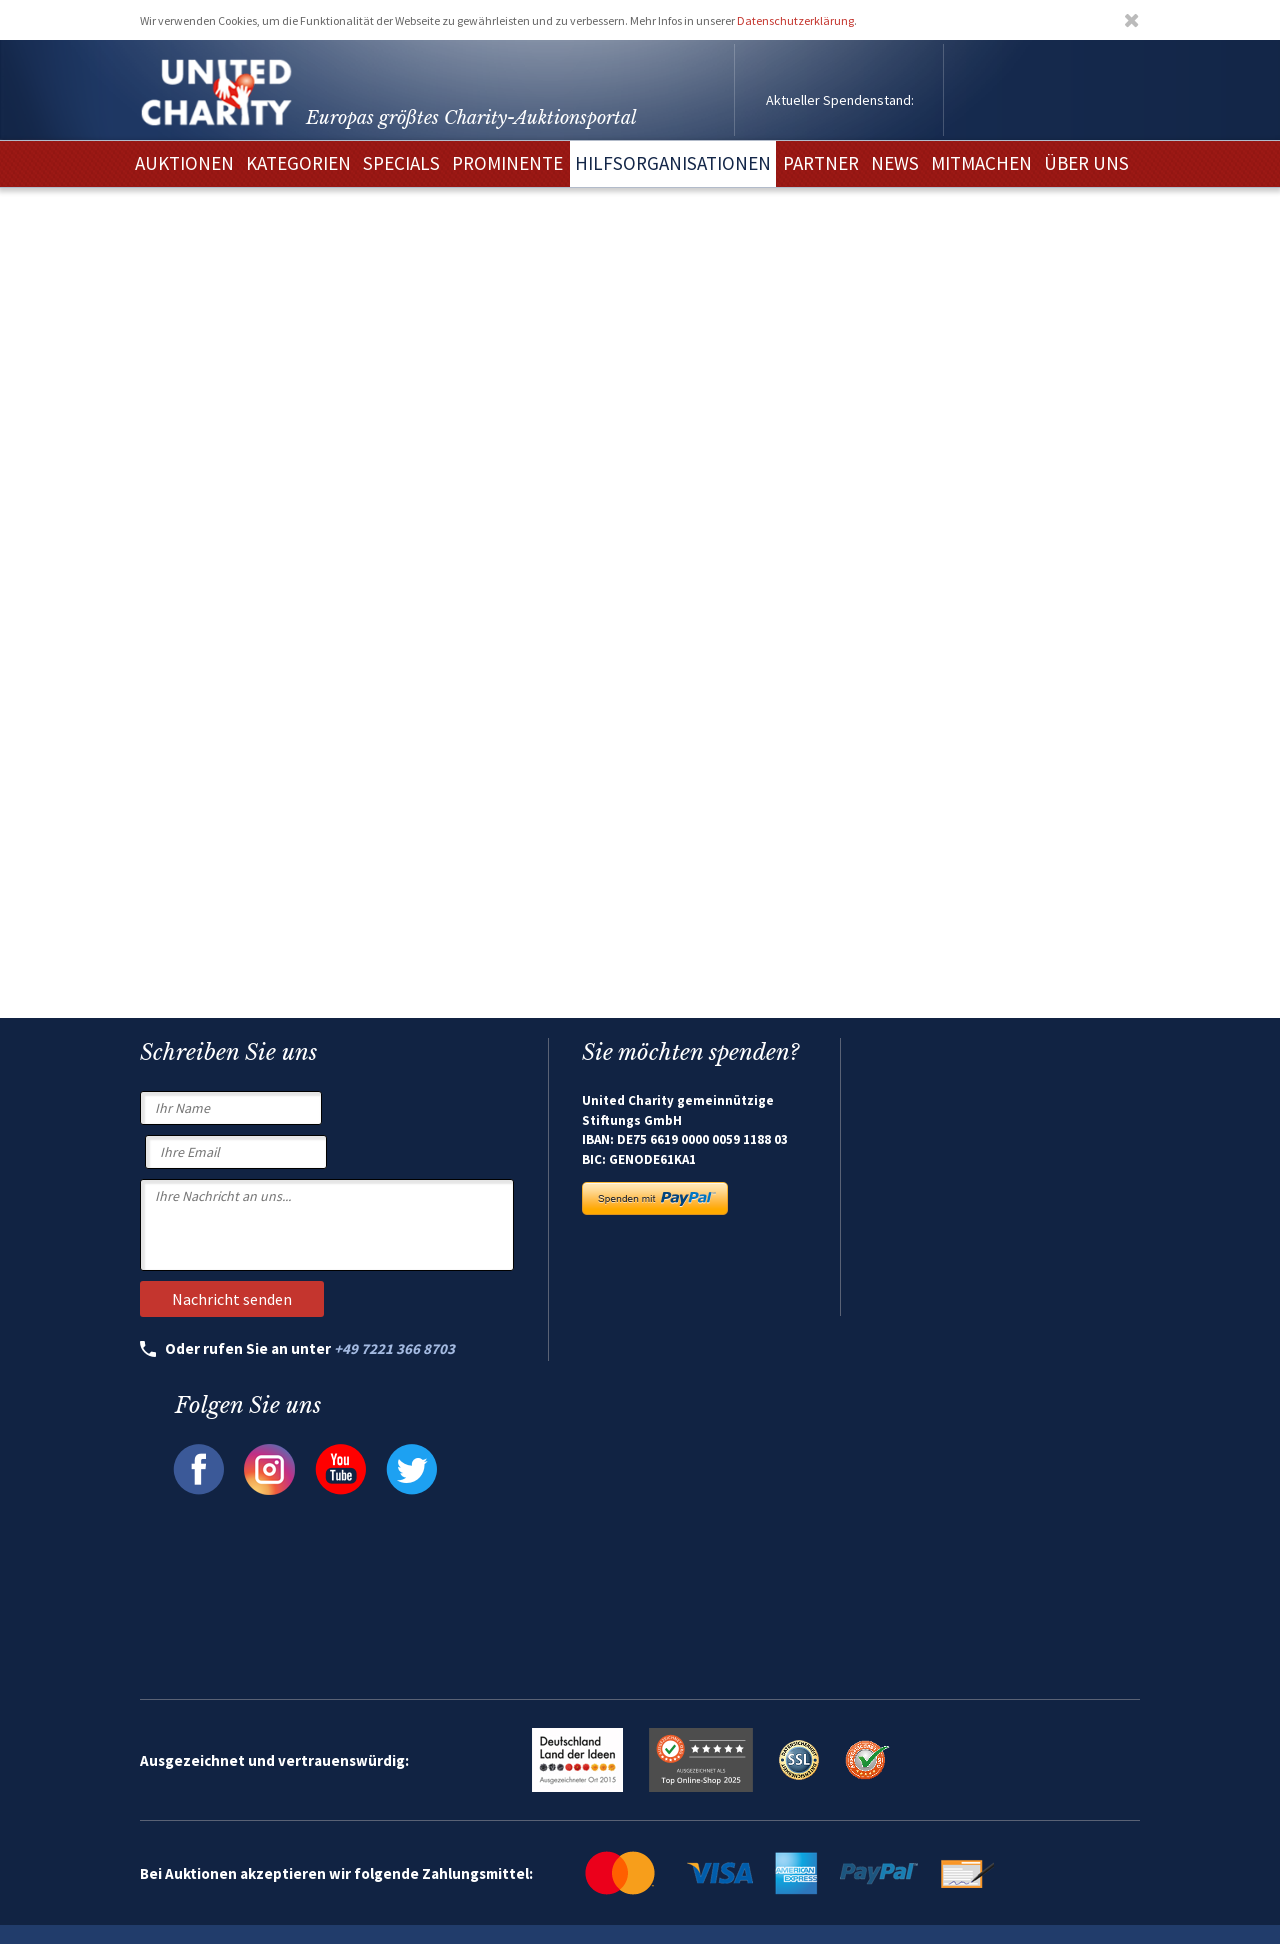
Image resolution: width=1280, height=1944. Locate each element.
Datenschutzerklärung (795, 20)
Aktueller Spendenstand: (840, 100)
